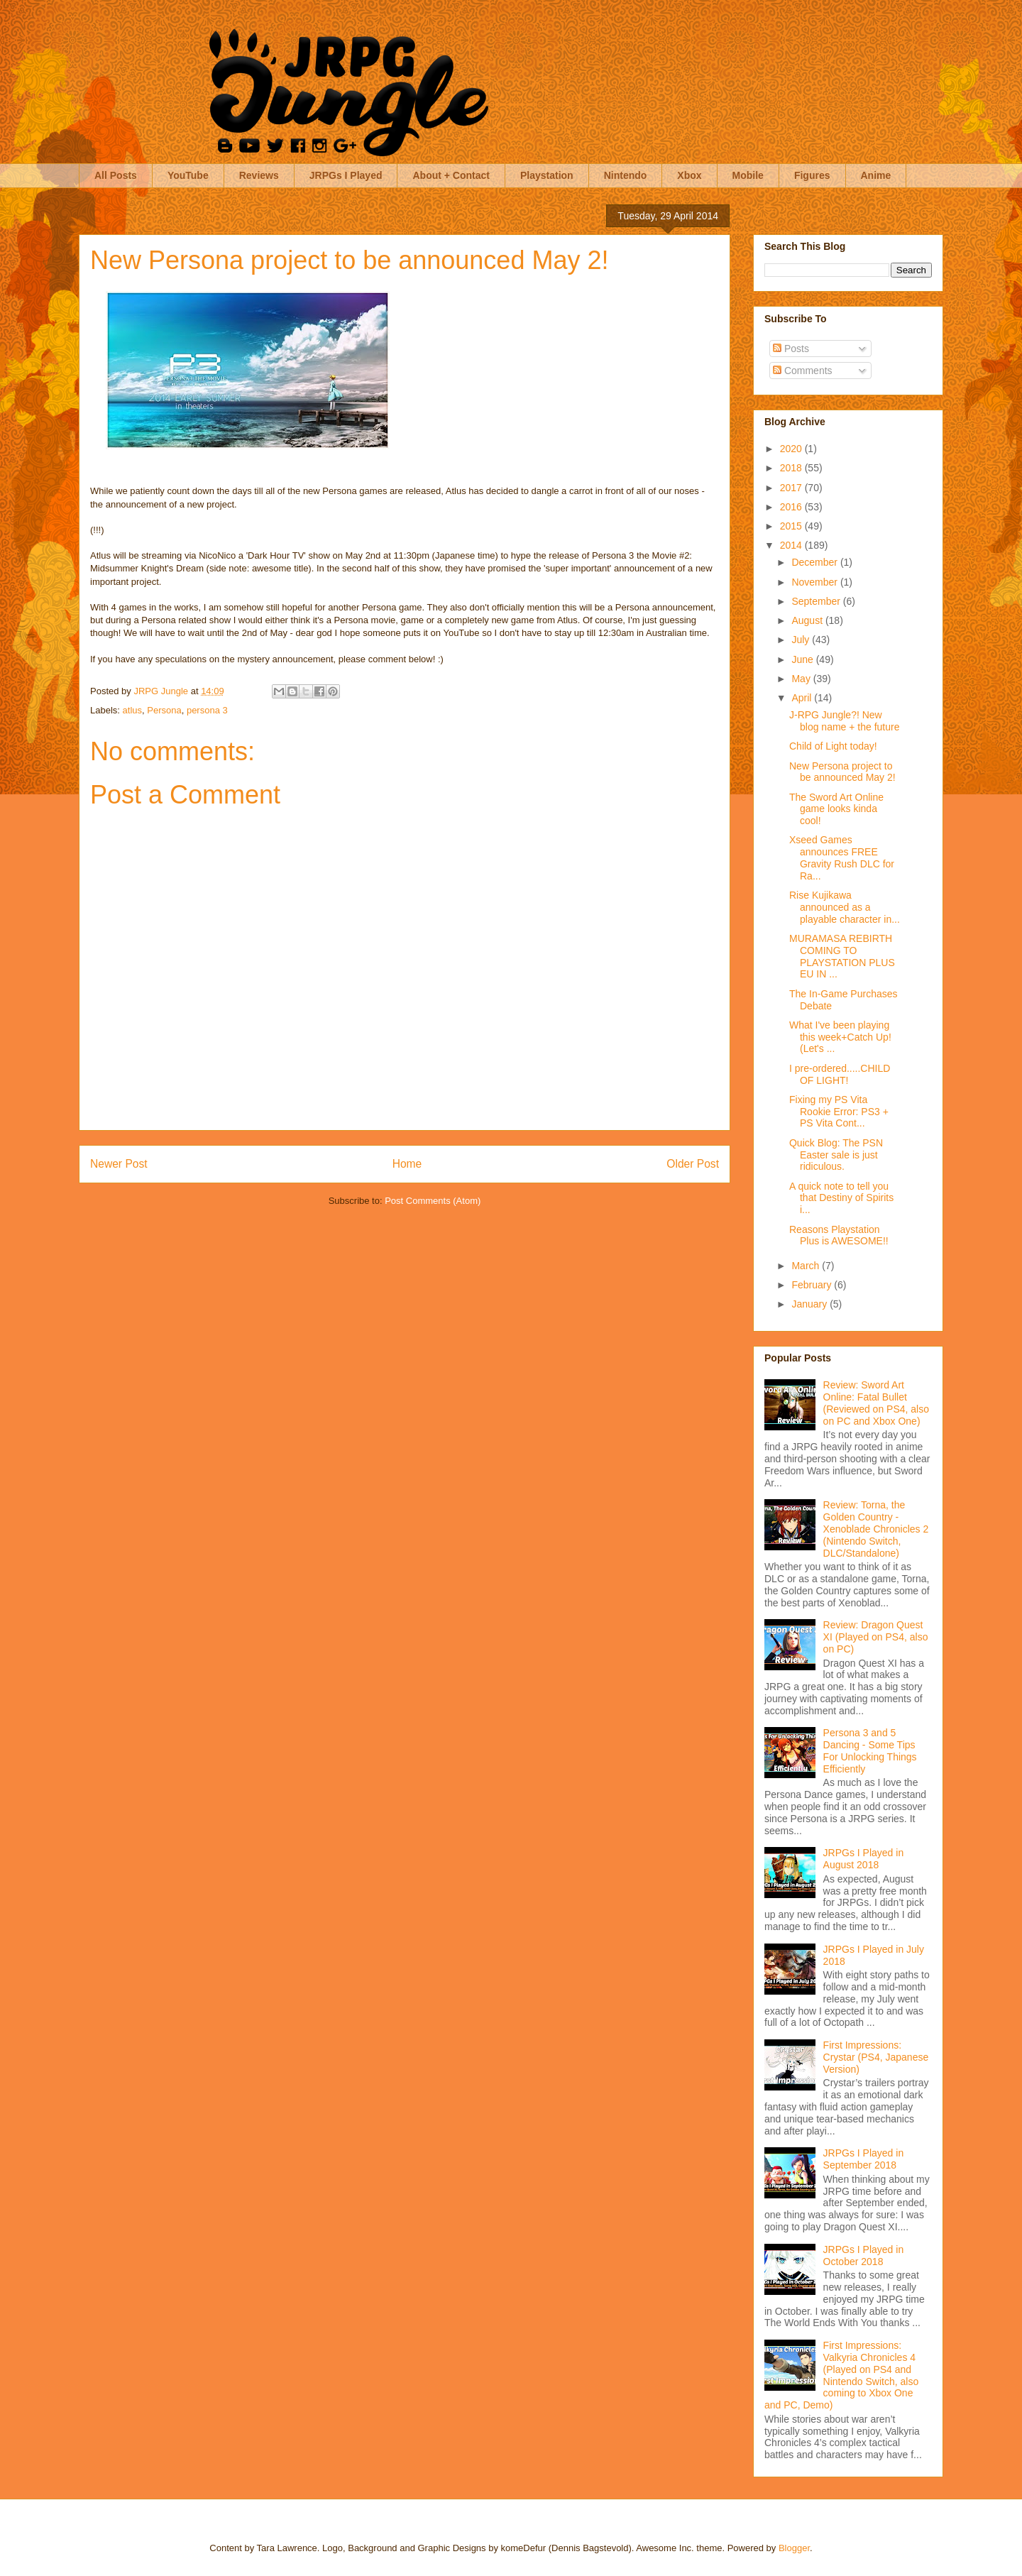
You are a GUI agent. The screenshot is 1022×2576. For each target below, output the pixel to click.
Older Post (692, 1164)
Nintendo (625, 175)
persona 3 (207, 710)
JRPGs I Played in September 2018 (863, 2159)
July (801, 639)
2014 (792, 545)
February (812, 1284)
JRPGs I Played (346, 175)
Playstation (546, 175)
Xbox (689, 175)
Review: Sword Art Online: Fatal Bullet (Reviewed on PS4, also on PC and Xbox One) (876, 1402)
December (815, 562)
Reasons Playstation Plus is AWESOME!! (839, 1235)
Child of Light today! (833, 746)
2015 (792, 526)
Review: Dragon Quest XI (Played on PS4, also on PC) (875, 1637)
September (816, 601)
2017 (792, 487)
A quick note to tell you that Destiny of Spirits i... (841, 1198)
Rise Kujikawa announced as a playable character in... (844, 907)
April (802, 697)
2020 (792, 448)
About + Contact (451, 175)
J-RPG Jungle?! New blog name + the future (844, 721)
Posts (791, 348)
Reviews (259, 175)
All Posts (115, 175)
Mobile (748, 175)
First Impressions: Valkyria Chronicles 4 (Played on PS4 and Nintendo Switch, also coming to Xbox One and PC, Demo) (841, 2375)
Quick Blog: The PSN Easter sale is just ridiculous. (836, 1155)
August (808, 620)
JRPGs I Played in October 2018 (863, 2255)
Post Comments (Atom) (432, 1200)
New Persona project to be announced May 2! (842, 772)
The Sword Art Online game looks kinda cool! (836, 809)
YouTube (188, 175)
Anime (876, 175)
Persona (164, 710)
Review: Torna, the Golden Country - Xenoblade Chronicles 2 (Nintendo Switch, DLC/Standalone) (876, 1528)
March (806, 1265)
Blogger (794, 2548)
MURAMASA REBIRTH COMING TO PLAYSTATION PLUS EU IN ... (842, 956)
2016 (792, 507)
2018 (792, 467)
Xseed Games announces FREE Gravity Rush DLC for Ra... (841, 857)
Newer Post (119, 1164)
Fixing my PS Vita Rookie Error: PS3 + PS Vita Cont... (839, 1111)
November (815, 582)
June (803, 659)
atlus (132, 710)
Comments (803, 370)
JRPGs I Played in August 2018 (863, 1858)
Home (407, 1164)
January (810, 1304)
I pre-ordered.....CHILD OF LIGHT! (839, 1074)
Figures (812, 175)
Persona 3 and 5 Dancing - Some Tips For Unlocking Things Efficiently (870, 1750)
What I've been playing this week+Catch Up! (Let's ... (840, 1037)
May (802, 678)
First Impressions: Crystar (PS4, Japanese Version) (876, 2057)
